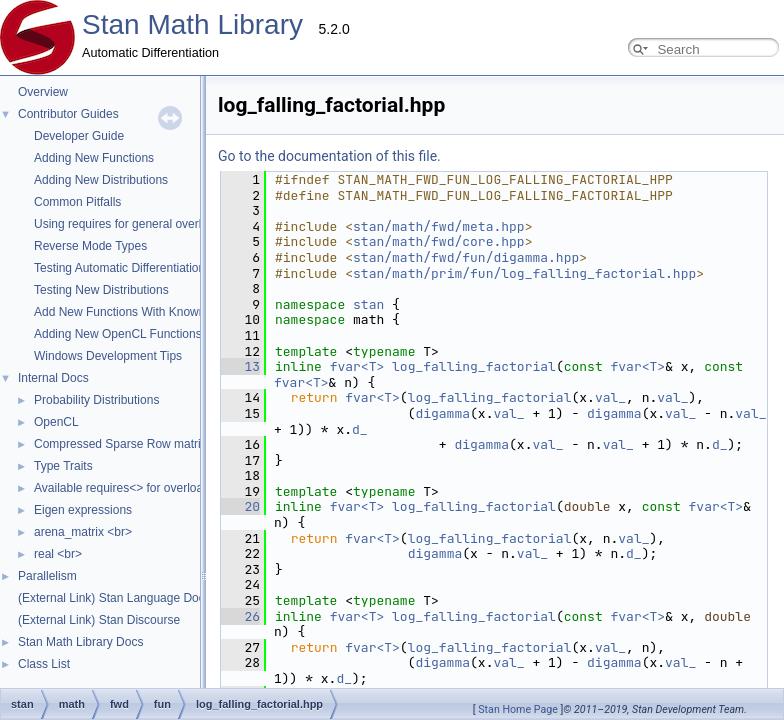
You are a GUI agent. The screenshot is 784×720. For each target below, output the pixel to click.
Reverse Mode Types (90, 246)
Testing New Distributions (101, 290)
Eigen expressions (83, 510)
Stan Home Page (518, 709)
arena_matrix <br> (83, 532)
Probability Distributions (96, 400)
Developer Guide (79, 136)
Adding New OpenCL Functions (118, 334)
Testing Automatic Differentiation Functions (147, 268)
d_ (660, 397)
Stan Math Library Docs (80, 642)
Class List (44, 664)
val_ (410, 382)
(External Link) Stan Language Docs (114, 598)
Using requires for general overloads (130, 224)
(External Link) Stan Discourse (99, 620)
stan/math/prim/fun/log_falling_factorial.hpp (324, 273)
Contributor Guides (68, 114)
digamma (414, 397)
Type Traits (63, 466)
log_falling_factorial (274, 366)
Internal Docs (53, 378)
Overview (43, 92)
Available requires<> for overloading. (131, 488)
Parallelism (47, 576)
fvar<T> (438, 366)
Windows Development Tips (108, 356)
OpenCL (56, 422)
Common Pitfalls (77, 202)
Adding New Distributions (101, 180)
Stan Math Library (192, 24)
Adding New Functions (94, 158)
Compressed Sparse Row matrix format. (140, 444)
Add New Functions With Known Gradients (147, 312)
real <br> (58, 554)
